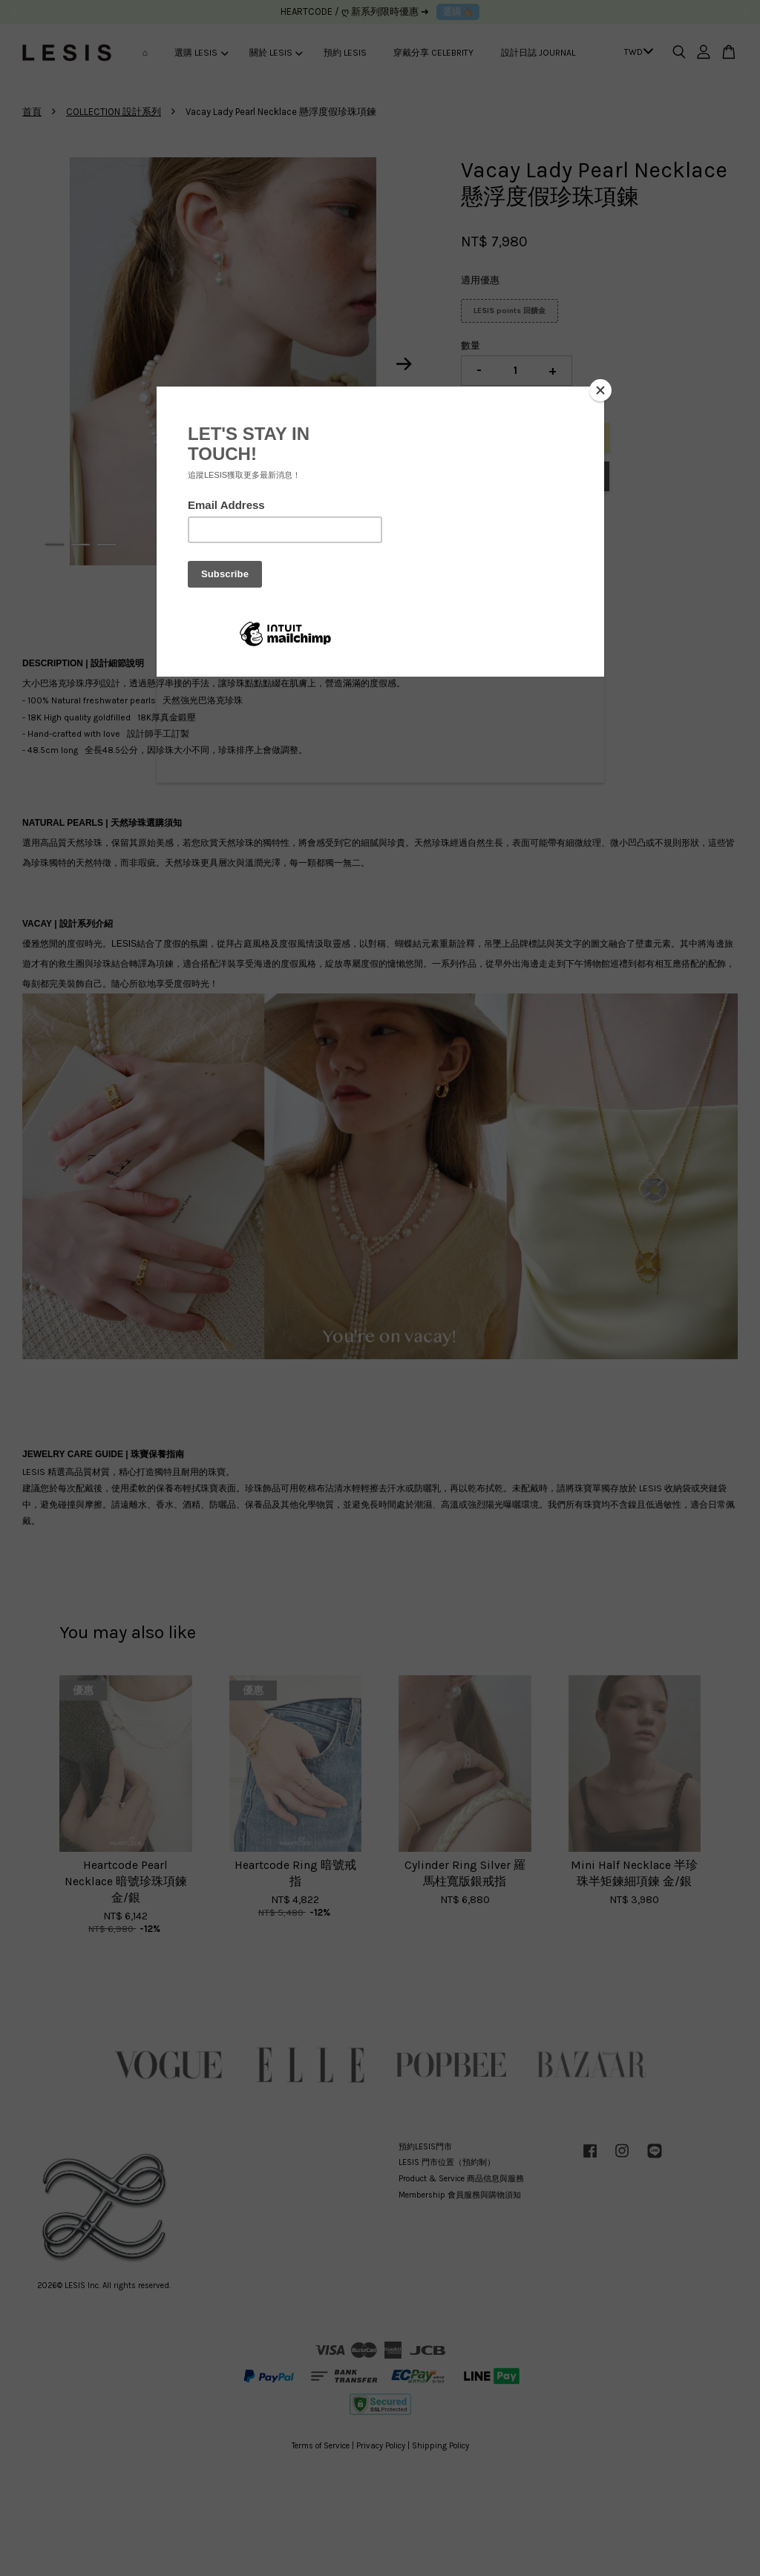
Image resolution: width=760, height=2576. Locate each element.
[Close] (600, 390)
